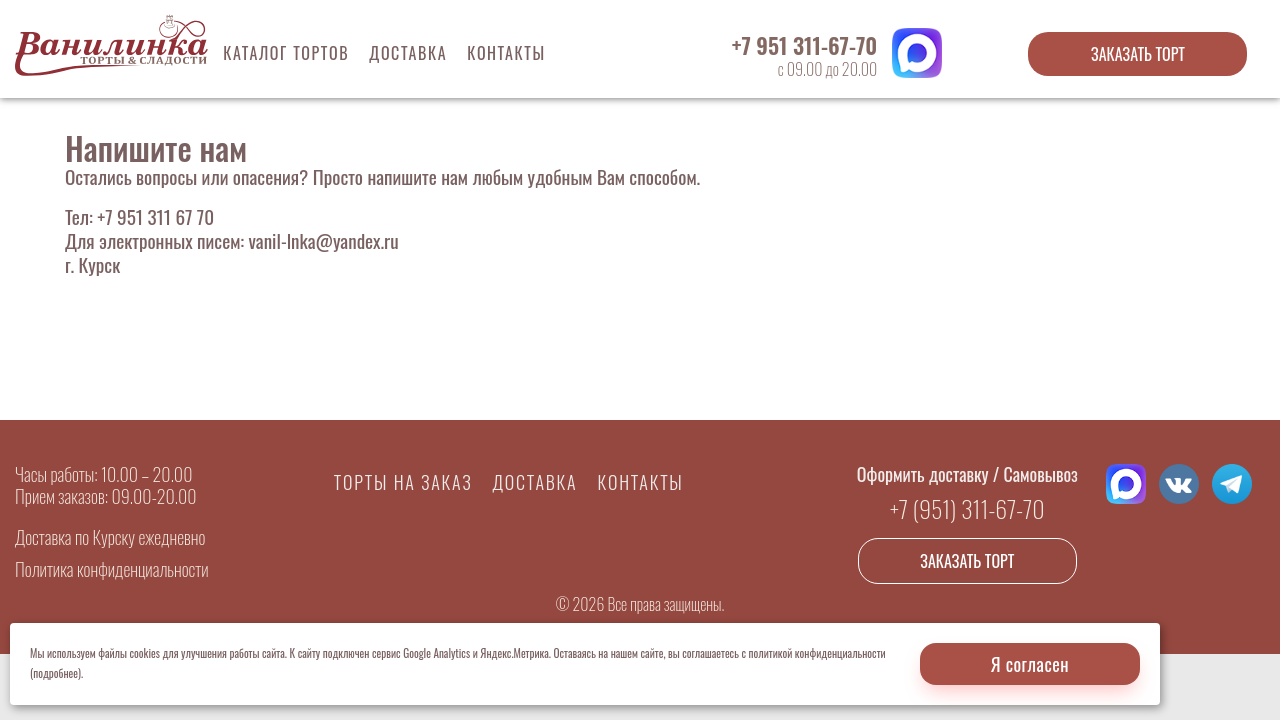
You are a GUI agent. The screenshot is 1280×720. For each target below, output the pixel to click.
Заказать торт (1138, 54)
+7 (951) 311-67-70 (967, 508)
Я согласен (1030, 664)
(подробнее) (55, 673)
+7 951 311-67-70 (805, 45)
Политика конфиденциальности (112, 569)
